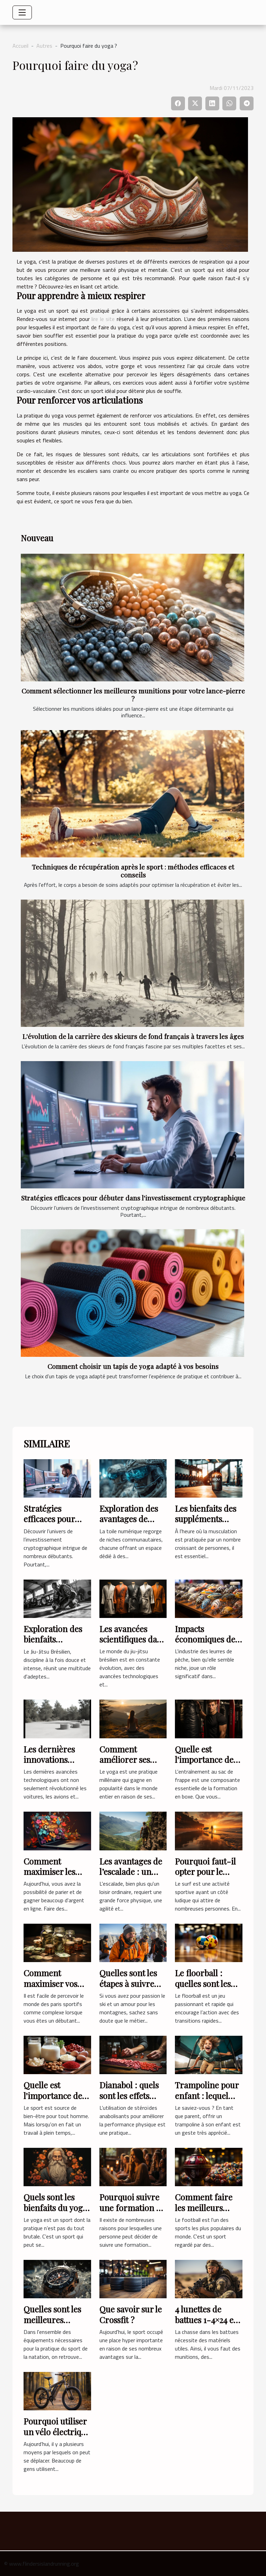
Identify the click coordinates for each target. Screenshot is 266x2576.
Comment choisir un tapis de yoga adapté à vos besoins (133, 1366)
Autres (44, 46)
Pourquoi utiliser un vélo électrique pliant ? (57, 2432)
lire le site (103, 319)
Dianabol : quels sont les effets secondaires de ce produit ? (132, 2100)
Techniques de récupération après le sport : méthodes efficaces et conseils (133, 870)
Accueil (20, 46)
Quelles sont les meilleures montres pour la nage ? (53, 2324)
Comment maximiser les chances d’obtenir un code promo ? (56, 1877)
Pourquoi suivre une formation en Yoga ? (132, 2207)
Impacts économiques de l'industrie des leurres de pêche (206, 1644)
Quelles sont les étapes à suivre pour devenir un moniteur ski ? (129, 1988)
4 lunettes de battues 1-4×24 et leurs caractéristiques (205, 2324)
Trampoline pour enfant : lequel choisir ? (207, 2095)
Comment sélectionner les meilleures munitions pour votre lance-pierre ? (133, 694)
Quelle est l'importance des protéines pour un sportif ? (57, 2100)
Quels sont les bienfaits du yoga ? (55, 2207)
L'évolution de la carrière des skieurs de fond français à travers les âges (133, 1036)
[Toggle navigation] (22, 12)
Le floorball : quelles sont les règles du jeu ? (203, 1983)
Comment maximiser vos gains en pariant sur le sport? (54, 1988)
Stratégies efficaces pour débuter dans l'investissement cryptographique (133, 1197)
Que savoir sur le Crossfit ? (130, 2314)
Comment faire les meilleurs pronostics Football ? (203, 2212)
